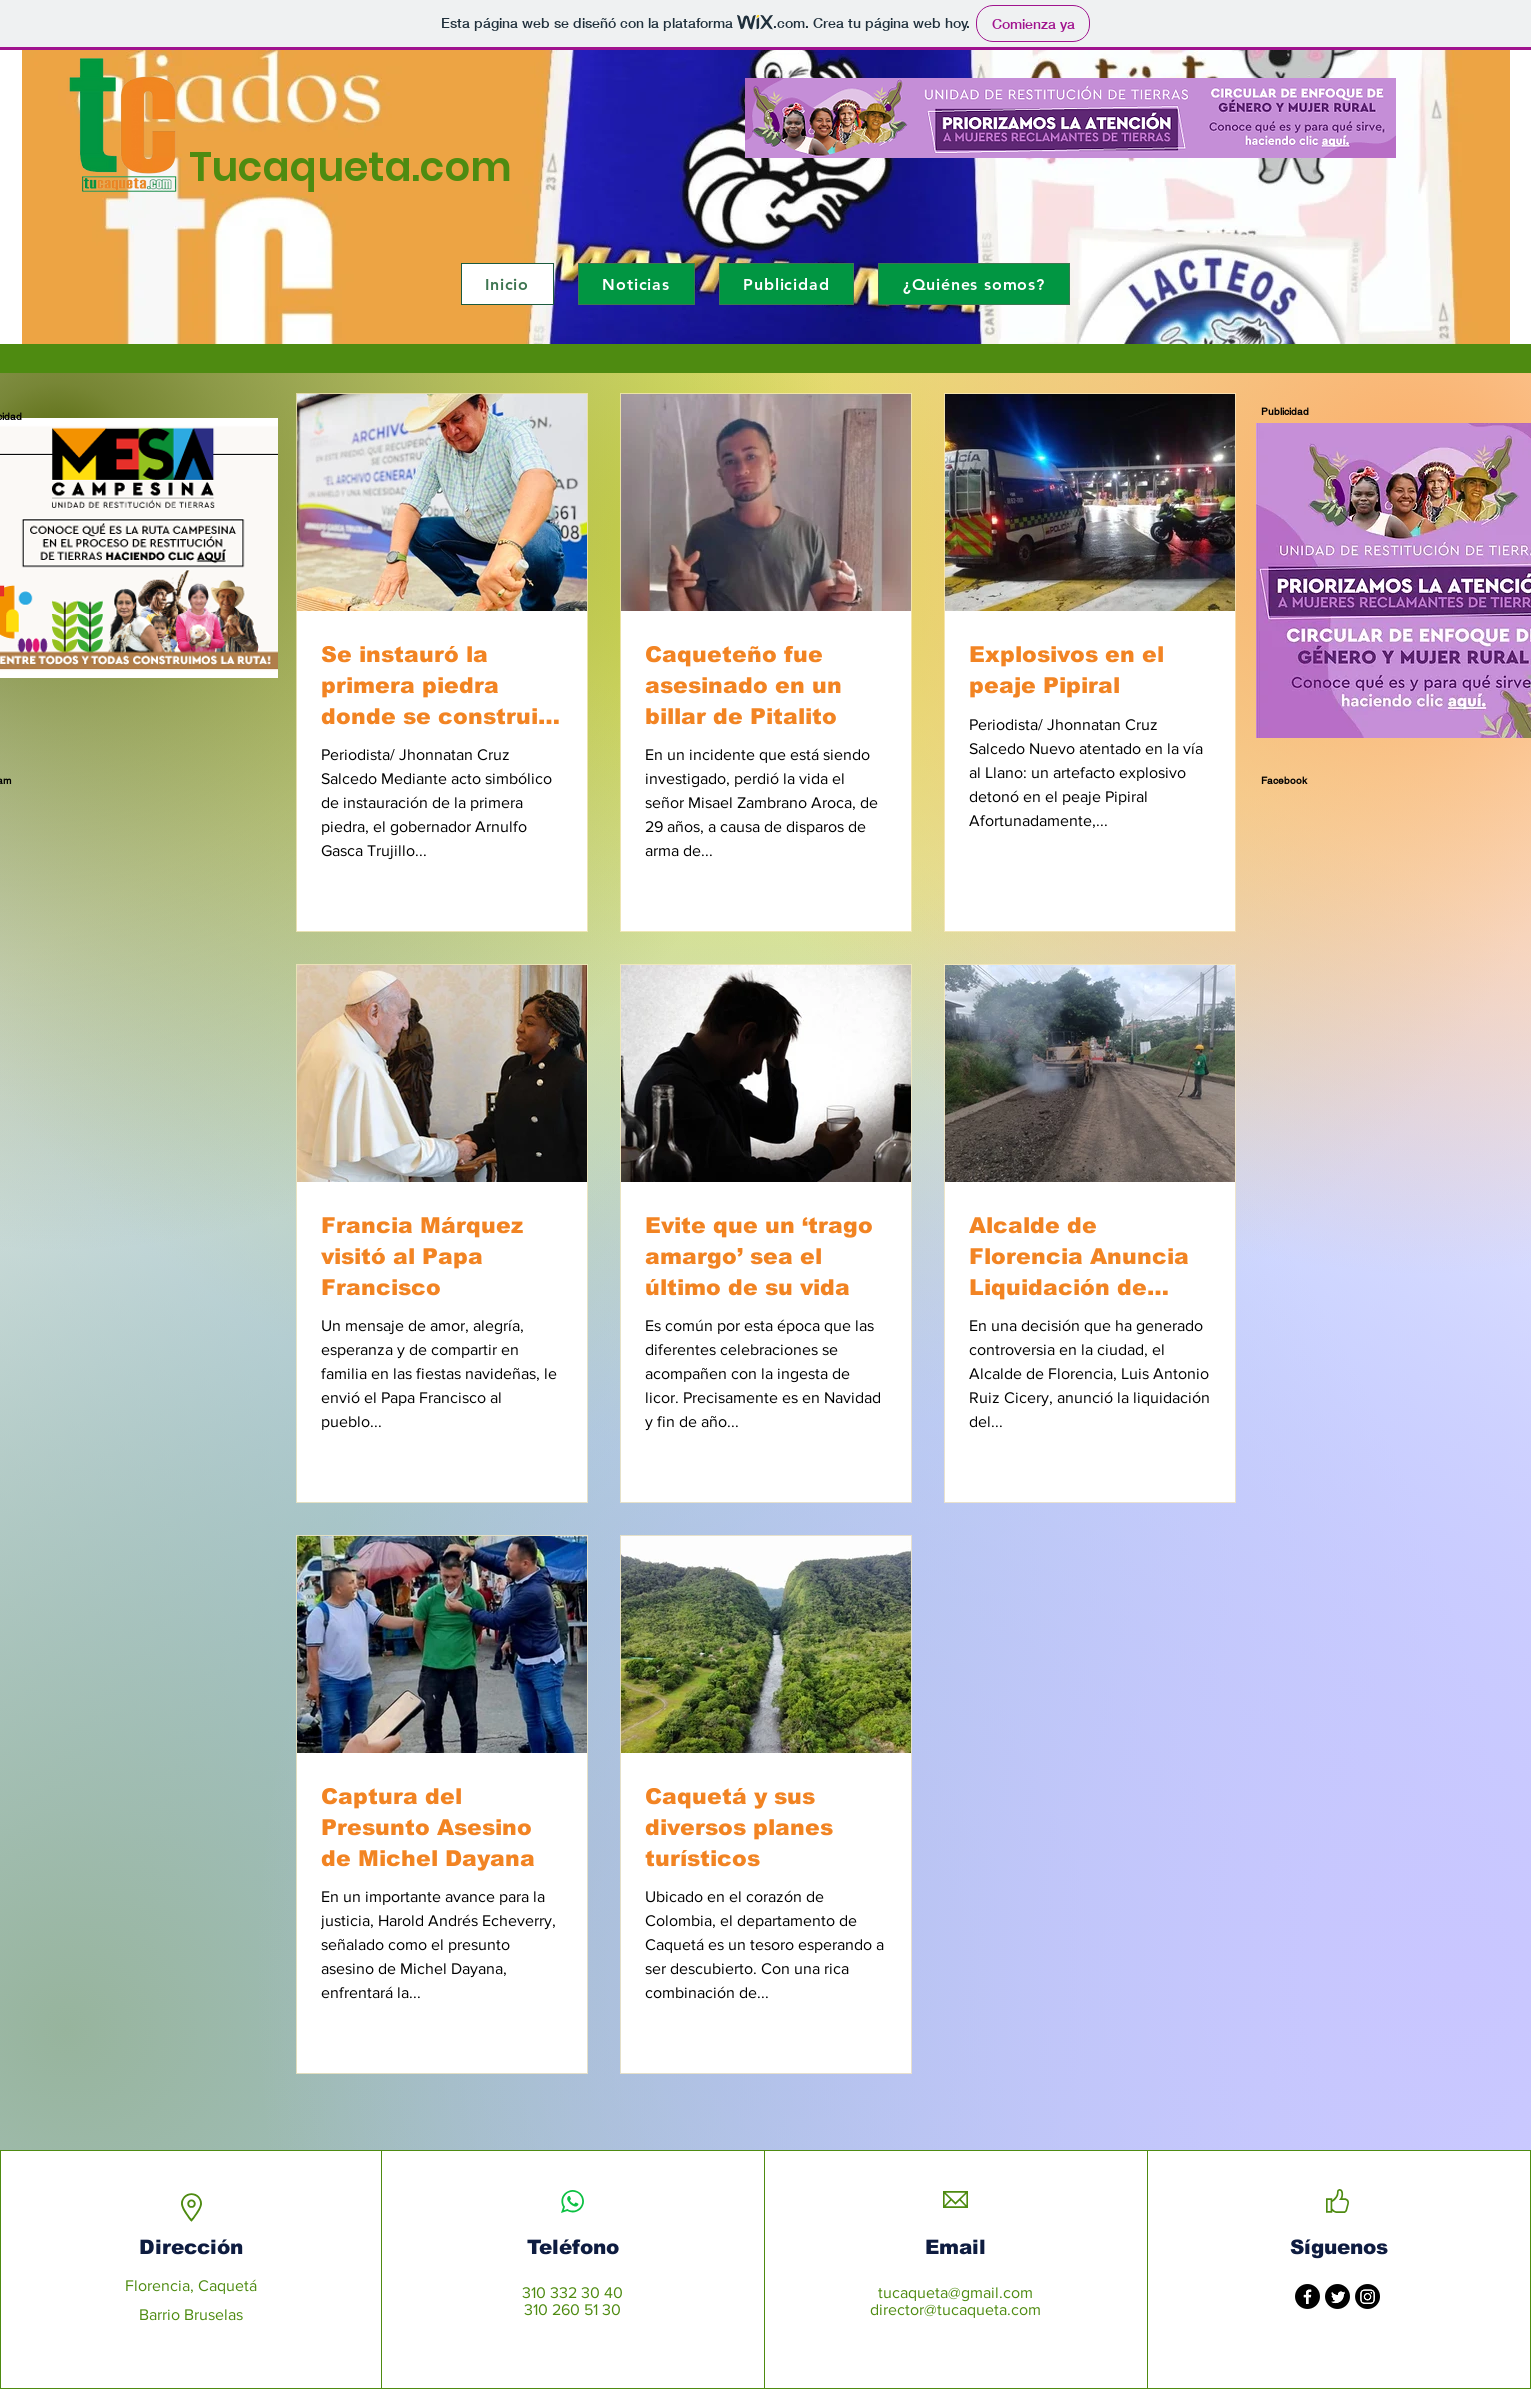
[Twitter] (1337, 2296)
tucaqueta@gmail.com (955, 2292)
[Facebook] (1307, 2296)
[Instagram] (1367, 2296)
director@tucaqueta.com (955, 2309)
